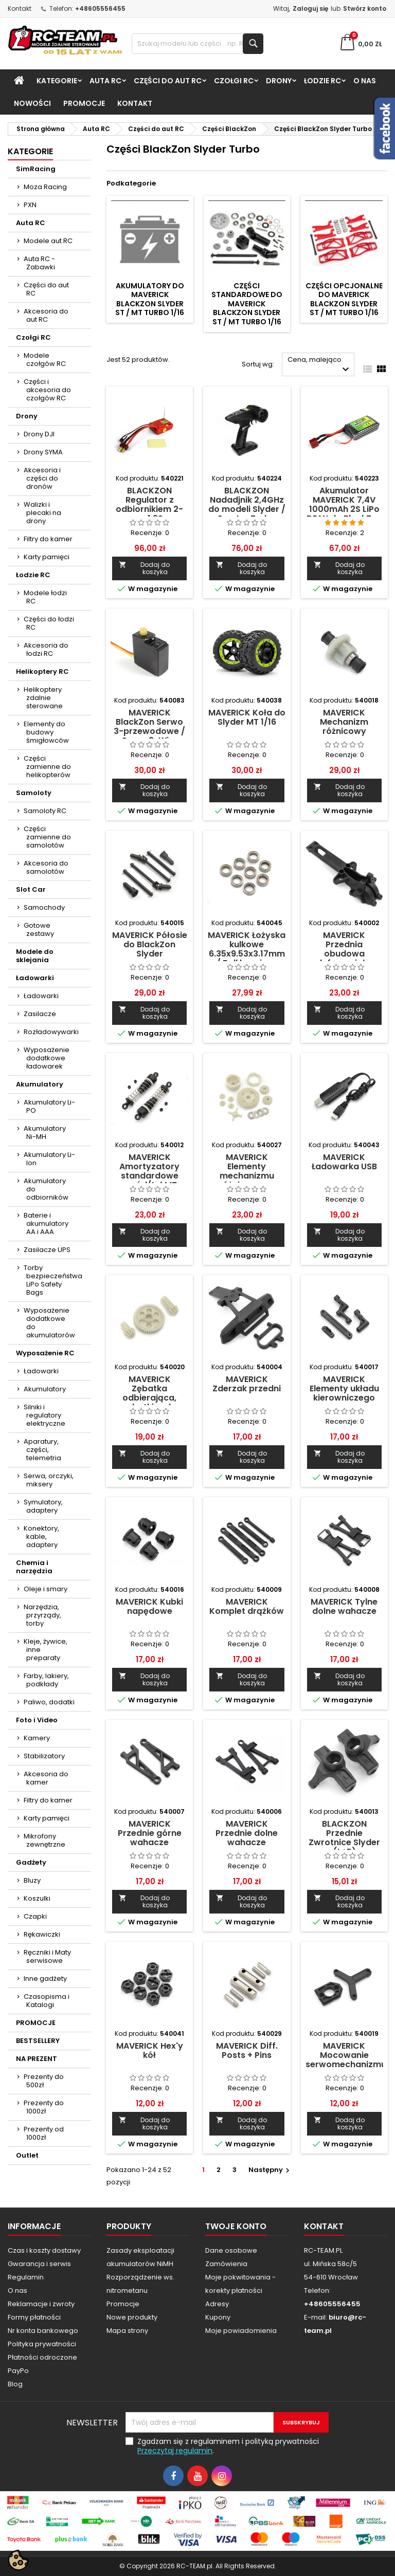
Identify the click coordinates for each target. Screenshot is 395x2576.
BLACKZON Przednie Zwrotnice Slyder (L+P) (344, 1837)
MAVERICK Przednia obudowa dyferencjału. (344, 949)
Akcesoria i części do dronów (42, 478)
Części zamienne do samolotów (47, 837)
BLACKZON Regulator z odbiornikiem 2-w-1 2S (149, 504)
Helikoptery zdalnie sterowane (43, 698)
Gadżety (31, 1862)
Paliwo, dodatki (49, 1702)
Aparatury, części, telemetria (42, 1450)
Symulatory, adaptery (43, 1506)
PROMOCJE (84, 103)
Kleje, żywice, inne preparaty (45, 1649)
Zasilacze (40, 1014)
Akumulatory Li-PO (49, 1106)
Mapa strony (127, 2330)
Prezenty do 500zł (44, 2081)
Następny (270, 2170)
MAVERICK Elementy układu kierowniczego (344, 1388)
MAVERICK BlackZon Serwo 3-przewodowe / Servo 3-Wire (149, 726)
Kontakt (19, 8)
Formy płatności (34, 2317)
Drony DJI (39, 434)
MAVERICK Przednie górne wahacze (150, 1833)
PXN (30, 205)
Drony (279, 81)
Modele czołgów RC (45, 360)
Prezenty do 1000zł (44, 2107)
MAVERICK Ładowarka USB (344, 1161)
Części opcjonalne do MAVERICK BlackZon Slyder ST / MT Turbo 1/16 (344, 299)
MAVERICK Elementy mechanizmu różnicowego (246, 1171)
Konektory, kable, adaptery (41, 1536)
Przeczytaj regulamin (174, 2450)
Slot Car (31, 889)
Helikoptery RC (42, 671)
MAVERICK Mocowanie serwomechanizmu (346, 2055)
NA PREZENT (36, 2059)
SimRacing (36, 169)
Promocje (122, 2304)
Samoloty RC (45, 811)
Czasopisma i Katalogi (46, 2001)
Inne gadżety (45, 1978)
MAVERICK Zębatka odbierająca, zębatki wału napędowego (149, 1397)
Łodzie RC (322, 81)
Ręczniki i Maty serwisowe (47, 1956)
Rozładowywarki (51, 1032)
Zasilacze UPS (47, 1250)
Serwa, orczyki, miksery (49, 1480)
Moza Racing (45, 187)
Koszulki (37, 1898)
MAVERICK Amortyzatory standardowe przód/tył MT (149, 1171)
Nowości (32, 103)
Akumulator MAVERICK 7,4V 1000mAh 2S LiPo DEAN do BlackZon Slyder (344, 509)
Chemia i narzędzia (34, 1567)
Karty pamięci (46, 557)
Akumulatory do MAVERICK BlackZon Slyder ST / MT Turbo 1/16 (149, 299)
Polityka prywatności (42, 2344)
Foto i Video (37, 1720)
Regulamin (26, 2277)
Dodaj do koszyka (144, 568)
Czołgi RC (234, 81)
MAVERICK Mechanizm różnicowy (344, 722)
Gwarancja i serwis (39, 2264)
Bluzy (32, 1880)
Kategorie (57, 81)
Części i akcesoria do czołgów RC (47, 390)
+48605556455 (100, 8)
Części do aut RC (168, 81)
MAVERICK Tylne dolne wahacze (344, 1606)
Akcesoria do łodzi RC (46, 649)
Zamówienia (226, 2264)
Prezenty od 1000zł (44, 2133)
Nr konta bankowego (43, 2330)
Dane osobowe (231, 2250)
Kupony (217, 2317)
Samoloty (33, 793)
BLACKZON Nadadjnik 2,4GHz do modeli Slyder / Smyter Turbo (246, 504)
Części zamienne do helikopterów (47, 766)
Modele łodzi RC (45, 597)
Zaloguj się (310, 8)
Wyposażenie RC (45, 1353)
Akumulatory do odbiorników (46, 1189)
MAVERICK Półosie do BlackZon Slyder (149, 944)
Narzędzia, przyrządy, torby (42, 1615)
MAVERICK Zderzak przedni (246, 1383)
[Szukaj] (197, 43)
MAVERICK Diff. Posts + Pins (247, 2050)
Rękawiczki (42, 1934)
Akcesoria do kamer (46, 1778)
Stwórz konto (364, 8)
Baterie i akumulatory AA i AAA (46, 1223)
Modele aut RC (48, 241)
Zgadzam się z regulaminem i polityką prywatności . (228, 2446)
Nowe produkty (131, 2317)
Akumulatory (39, 1084)
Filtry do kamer (48, 539)
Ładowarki (35, 978)
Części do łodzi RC (49, 623)
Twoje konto (235, 2226)
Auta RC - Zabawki (39, 263)
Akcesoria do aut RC (46, 315)
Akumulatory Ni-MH (45, 1133)
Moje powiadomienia (241, 2330)
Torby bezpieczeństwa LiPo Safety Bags (53, 1280)
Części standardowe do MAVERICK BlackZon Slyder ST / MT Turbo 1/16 (246, 304)
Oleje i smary (45, 1589)
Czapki (35, 1916)
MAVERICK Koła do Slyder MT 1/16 (246, 717)
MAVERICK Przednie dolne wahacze (247, 1833)
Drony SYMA (43, 452)
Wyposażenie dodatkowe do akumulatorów (49, 1322)
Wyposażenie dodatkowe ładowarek (46, 1058)
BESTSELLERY (38, 2041)
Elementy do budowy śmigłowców (46, 732)
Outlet (27, 2155)
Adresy (217, 2304)
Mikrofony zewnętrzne (44, 1840)
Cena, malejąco (320, 365)
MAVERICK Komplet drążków (246, 1606)
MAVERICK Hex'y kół (149, 2050)
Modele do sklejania (34, 956)
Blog (15, 2384)
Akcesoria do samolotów (46, 867)
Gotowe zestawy (39, 930)
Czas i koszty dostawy (44, 2250)
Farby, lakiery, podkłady (46, 1680)
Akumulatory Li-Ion (49, 1159)
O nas (364, 81)
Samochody (44, 907)
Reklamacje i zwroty (41, 2304)
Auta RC (105, 81)
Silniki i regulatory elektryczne (44, 1415)
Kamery (37, 1738)
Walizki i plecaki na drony (42, 513)
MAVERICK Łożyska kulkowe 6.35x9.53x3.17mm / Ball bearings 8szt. (246, 953)
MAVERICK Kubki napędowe (149, 1606)
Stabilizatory (44, 1756)
